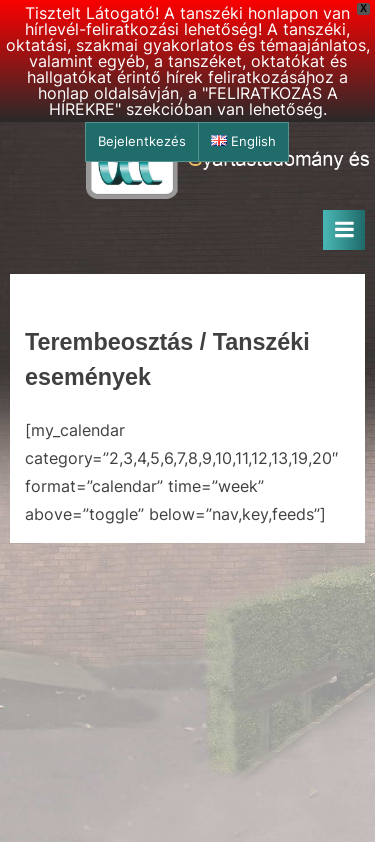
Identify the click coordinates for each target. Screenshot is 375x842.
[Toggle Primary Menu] (344, 230)
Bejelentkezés (142, 141)
